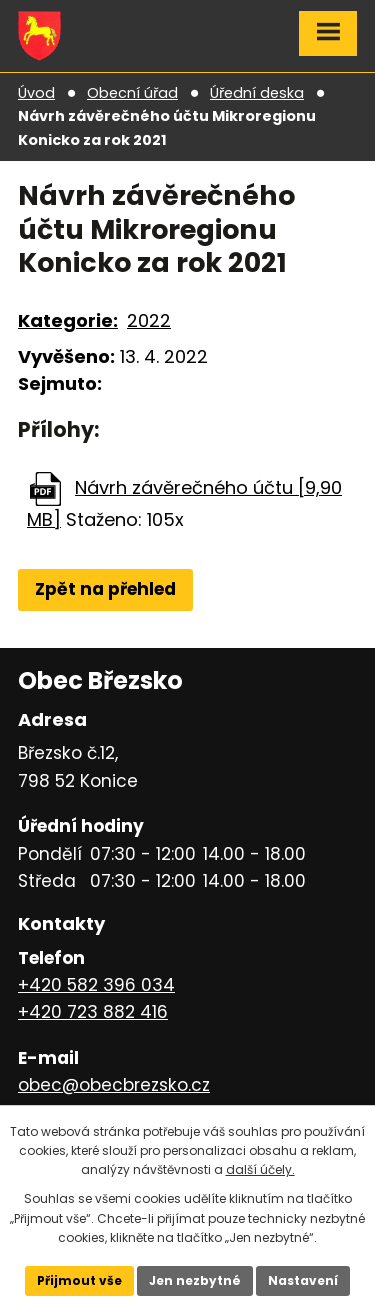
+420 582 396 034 (96, 985)
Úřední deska (257, 93)
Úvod (36, 93)
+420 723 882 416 (93, 1012)
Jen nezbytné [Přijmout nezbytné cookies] (195, 1280)
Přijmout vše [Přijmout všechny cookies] (79, 1280)
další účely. (260, 1169)
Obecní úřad (132, 93)
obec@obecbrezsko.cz (114, 1085)
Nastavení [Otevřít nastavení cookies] (303, 1280)
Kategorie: (68, 320)
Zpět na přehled (105, 589)
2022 (149, 320)
